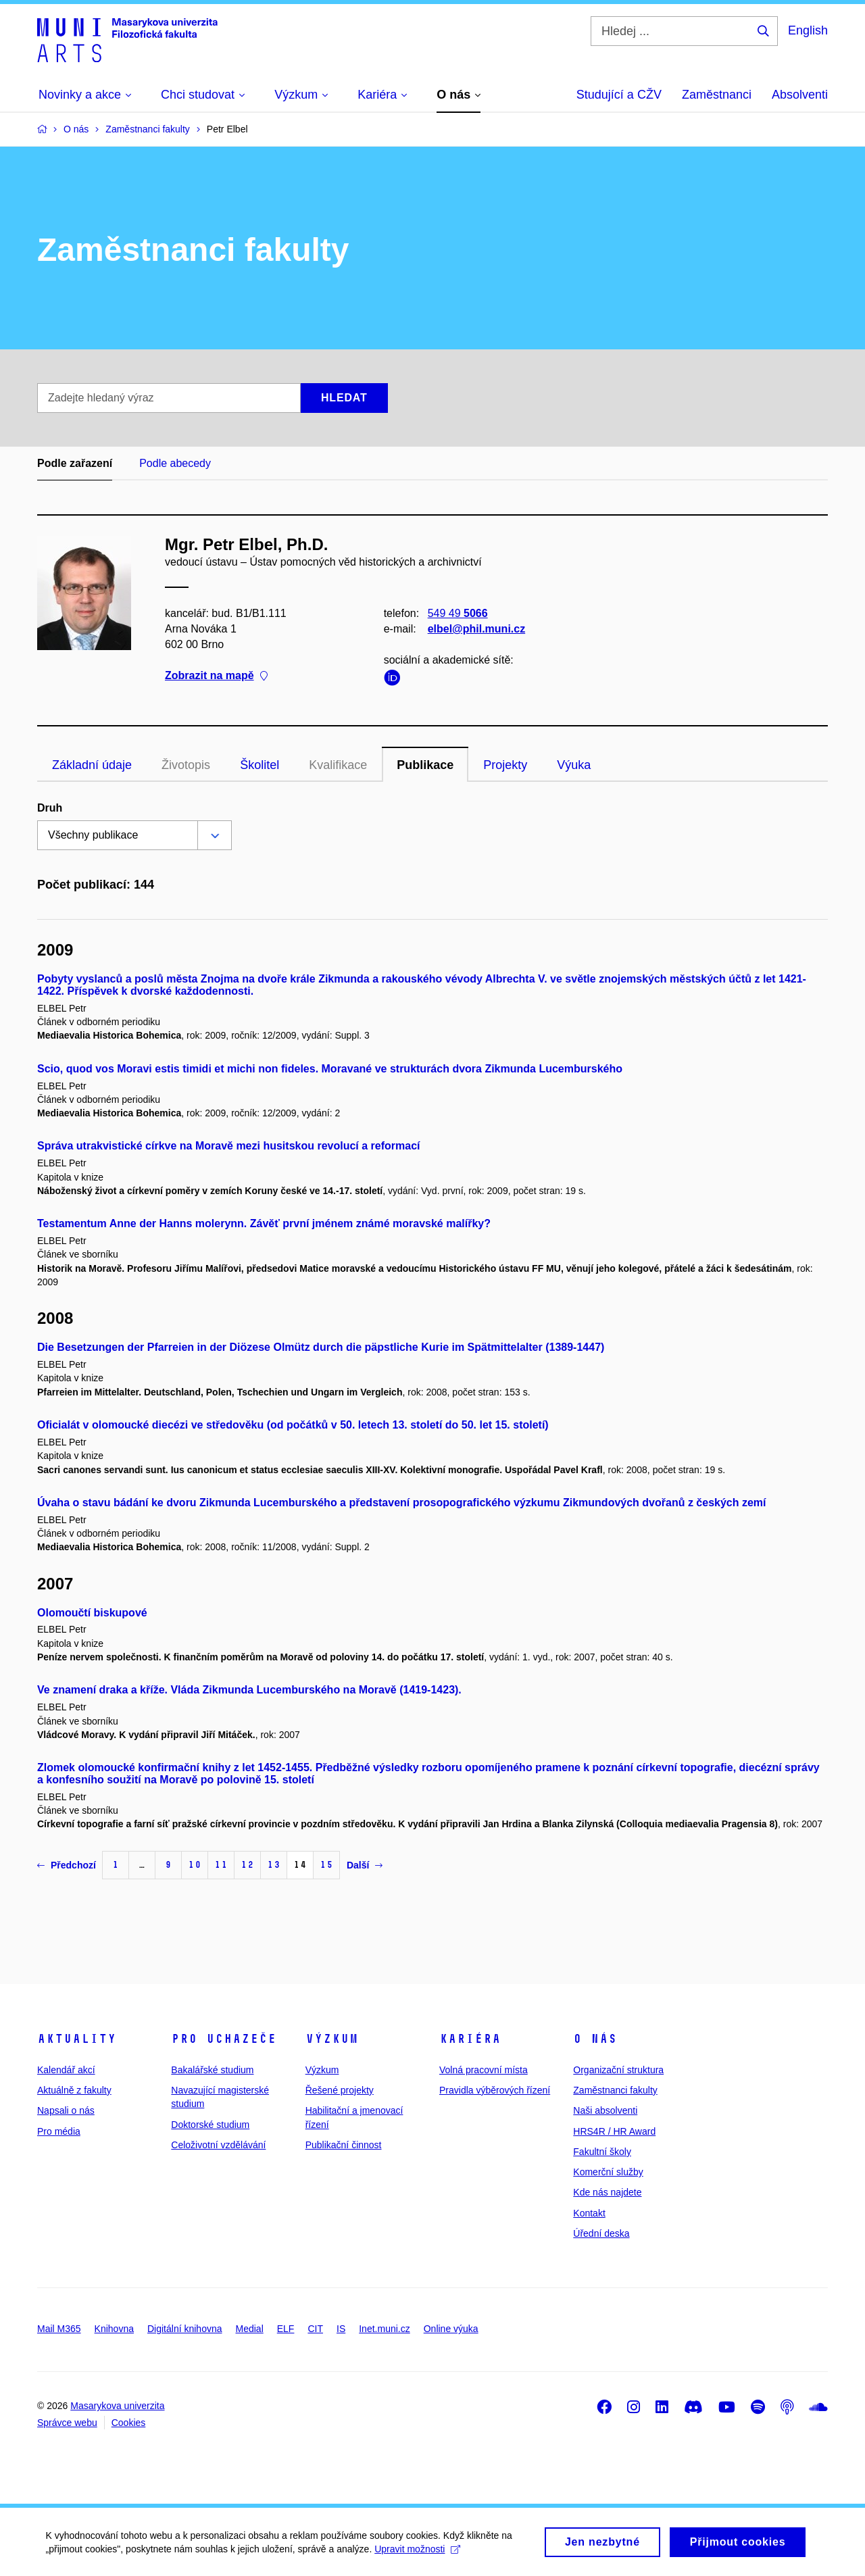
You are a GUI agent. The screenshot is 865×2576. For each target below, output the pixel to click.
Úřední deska (601, 2233)
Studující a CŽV (619, 94)
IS (341, 2328)
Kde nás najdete (607, 2192)
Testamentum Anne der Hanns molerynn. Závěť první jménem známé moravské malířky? (264, 1223)
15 (326, 1865)
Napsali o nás (66, 2110)
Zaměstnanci (716, 94)
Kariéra (470, 2038)
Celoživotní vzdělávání (218, 2144)
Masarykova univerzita (117, 2405)
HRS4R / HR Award (614, 2131)
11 (221, 1865)
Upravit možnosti (419, 2554)
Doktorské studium (210, 2124)
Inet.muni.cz (384, 2328)
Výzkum (331, 2038)
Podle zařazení (74, 463)
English (808, 30)
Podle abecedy (175, 463)
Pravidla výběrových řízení (494, 2090)
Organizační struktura (618, 2069)
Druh (49, 808)
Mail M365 (59, 2328)
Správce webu (67, 2422)
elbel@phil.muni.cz (477, 629)
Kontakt (589, 2213)
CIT (315, 2328)
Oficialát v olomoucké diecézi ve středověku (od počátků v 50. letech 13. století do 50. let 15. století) (293, 1425)
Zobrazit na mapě (216, 676)
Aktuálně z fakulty (74, 2090)
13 (273, 1865)
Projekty (505, 765)
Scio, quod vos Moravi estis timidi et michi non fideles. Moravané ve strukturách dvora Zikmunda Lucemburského (329, 1068)
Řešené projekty (339, 2090)
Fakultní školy (602, 2151)
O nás (595, 2038)
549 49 (458, 613)
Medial (250, 2328)
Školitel (259, 765)
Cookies (129, 2422)
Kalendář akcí (66, 2069)
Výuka (574, 765)
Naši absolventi (605, 2110)
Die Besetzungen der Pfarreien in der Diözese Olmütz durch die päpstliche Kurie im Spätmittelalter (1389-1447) (320, 1347)
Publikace (425, 765)
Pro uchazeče (223, 2038)
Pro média (58, 2131)
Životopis (186, 765)
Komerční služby (608, 2171)
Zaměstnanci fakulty (615, 2090)
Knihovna (114, 2328)
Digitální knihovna (184, 2328)
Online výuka (451, 2328)
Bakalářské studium (212, 2069)
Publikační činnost (343, 2144)
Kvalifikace (338, 765)
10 (194, 1865)
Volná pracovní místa (483, 2069)
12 (247, 1865)
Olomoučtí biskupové (92, 1612)
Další (364, 1865)
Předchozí (66, 1865)
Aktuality (76, 2038)
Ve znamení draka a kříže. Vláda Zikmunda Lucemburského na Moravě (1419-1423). (249, 1689)
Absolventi (800, 94)
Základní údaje (92, 765)
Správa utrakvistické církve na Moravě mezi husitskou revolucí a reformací (228, 1145)
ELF (286, 2328)
